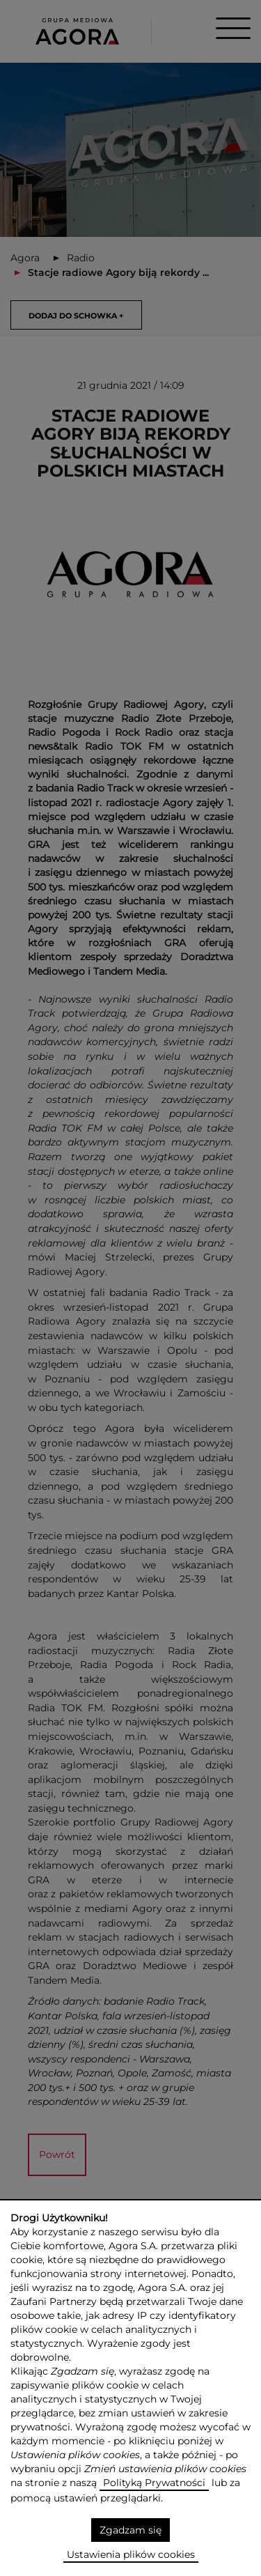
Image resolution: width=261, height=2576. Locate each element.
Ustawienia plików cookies (131, 2554)
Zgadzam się (130, 2530)
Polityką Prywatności (154, 2482)
